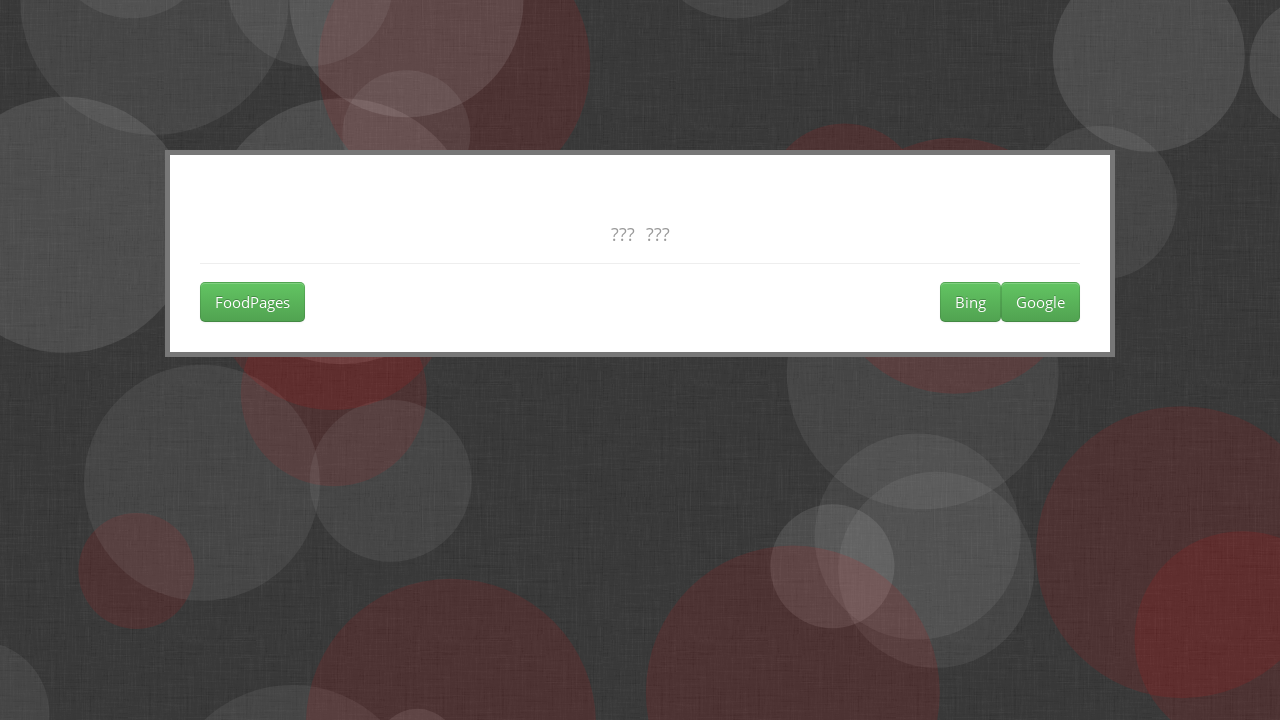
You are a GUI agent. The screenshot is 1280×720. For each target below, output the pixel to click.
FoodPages (252, 302)
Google (1040, 302)
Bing (970, 302)
